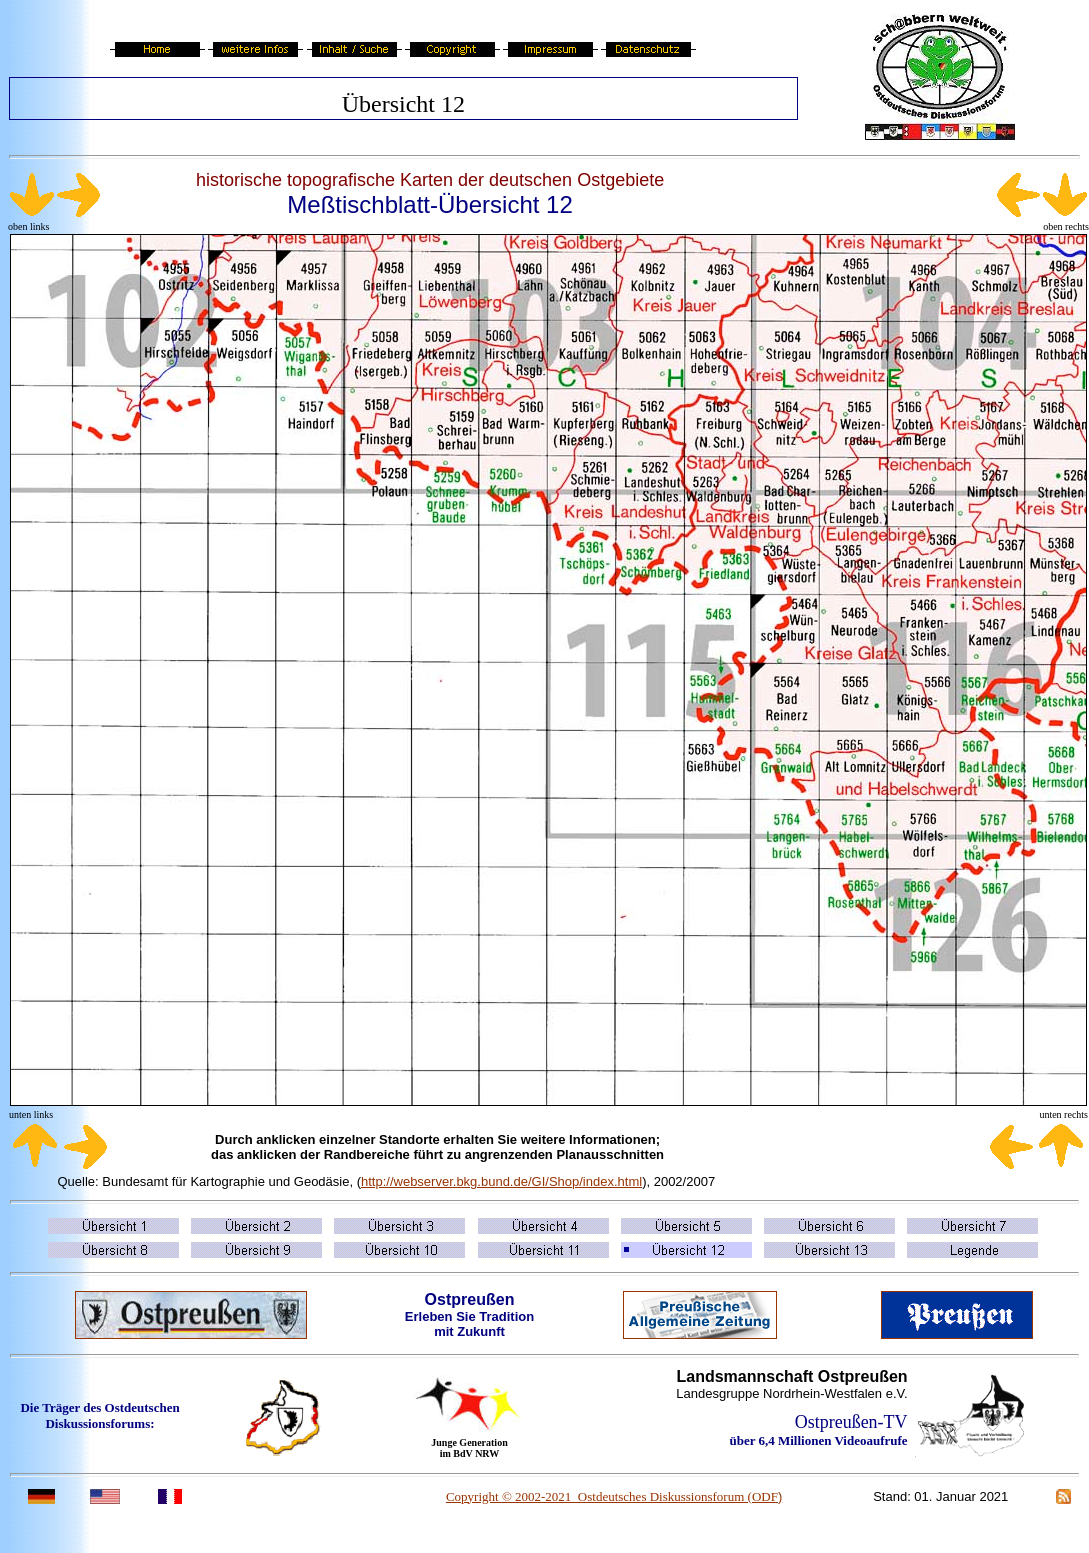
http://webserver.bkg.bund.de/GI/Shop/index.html (501, 1181)
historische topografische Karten (324, 180)
